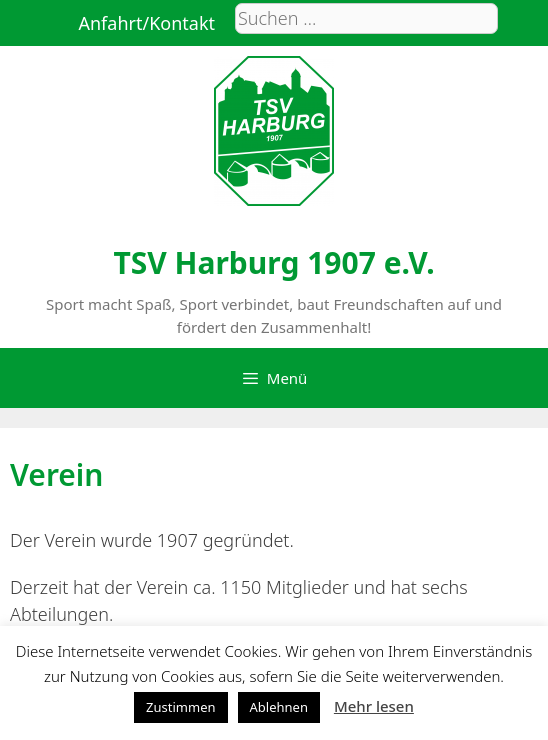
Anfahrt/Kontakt (146, 23)
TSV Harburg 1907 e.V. (273, 262)
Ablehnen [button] (279, 707)
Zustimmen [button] (180, 707)
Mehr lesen (374, 706)
